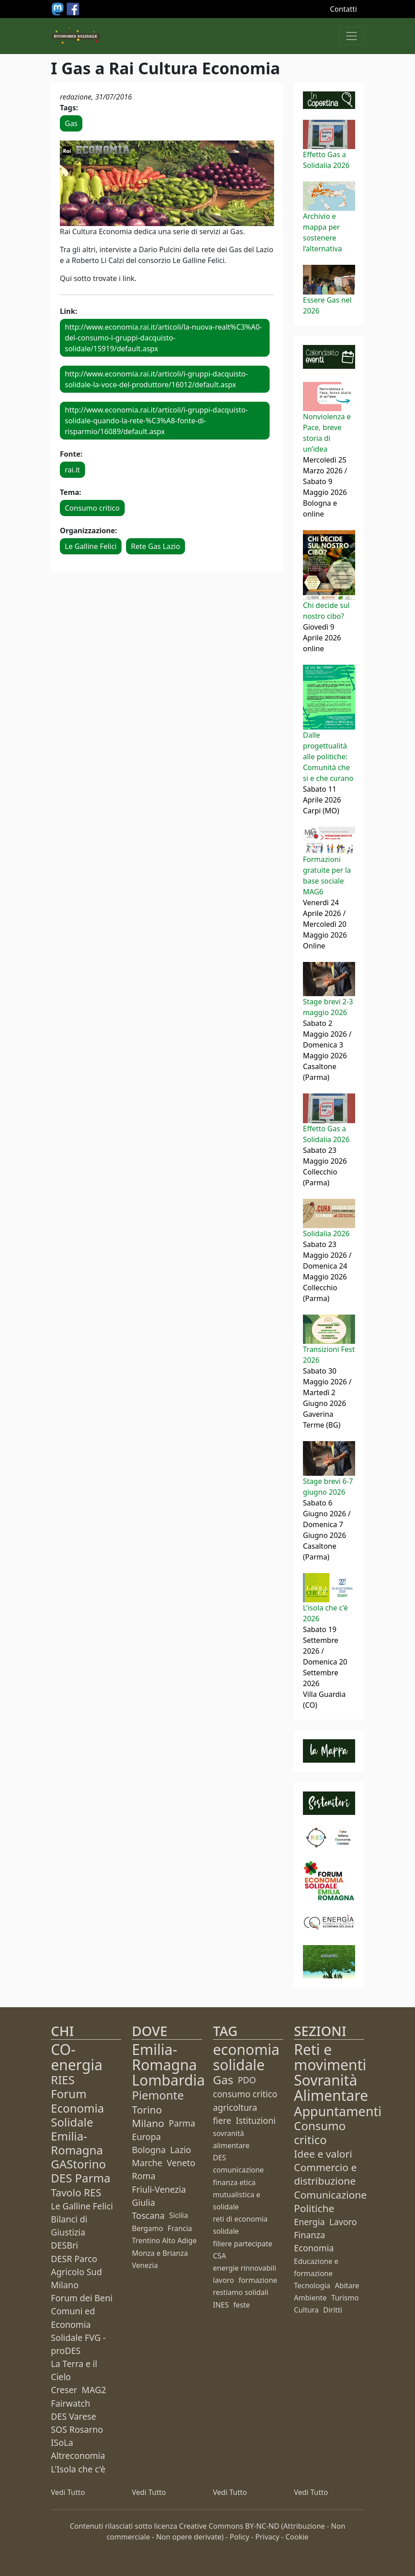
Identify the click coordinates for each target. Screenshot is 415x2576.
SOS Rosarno (77, 2429)
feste (241, 2305)
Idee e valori (323, 2154)
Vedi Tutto (68, 2492)
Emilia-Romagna (164, 2057)
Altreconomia (78, 2455)
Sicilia (178, 2215)
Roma (143, 2176)
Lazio (180, 2150)
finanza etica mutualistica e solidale (236, 2194)
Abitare (347, 2285)
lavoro (223, 2280)
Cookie (296, 2537)
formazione (258, 2280)
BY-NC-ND (262, 2526)
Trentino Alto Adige (164, 2240)
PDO (247, 2080)
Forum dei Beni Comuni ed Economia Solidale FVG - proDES (82, 2324)
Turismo (345, 2298)
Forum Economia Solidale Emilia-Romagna (77, 2122)
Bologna (149, 2150)
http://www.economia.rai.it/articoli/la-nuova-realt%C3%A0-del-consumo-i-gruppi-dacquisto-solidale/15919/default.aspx (163, 338)
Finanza (309, 2235)
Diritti (332, 2310)
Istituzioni (256, 2120)
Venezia (145, 2265)
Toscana (148, 2215)
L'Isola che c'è (78, 2469)
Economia (314, 2248)
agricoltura (235, 2107)
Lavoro (343, 2222)
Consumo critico (92, 508)
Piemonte (158, 2095)
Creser (64, 2390)
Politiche (314, 2208)
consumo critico (245, 2094)
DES (219, 2158)
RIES (63, 2080)
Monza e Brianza (160, 2253)
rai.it (72, 470)
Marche (147, 2163)
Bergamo (147, 2228)
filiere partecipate (242, 2244)
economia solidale (246, 2057)
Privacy (267, 2537)
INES (221, 2305)
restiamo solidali (240, 2292)
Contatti (343, 9)
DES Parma (80, 2178)
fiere (222, 2120)
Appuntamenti (338, 2111)
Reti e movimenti (330, 2057)
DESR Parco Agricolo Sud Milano (76, 2272)
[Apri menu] (351, 36)
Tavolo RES (76, 2193)
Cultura (306, 2310)
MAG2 (93, 2390)
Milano (148, 2123)
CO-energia (77, 2057)
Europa (146, 2137)
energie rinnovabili (244, 2268)
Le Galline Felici (91, 546)
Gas (71, 123)
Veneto (181, 2163)
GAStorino (78, 2164)
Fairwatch (70, 2403)
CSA (219, 2256)
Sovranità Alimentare (331, 2087)
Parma (182, 2123)
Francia (179, 2228)
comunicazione (238, 2170)
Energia (309, 2222)
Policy (239, 2537)
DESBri (64, 2245)
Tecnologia (312, 2285)
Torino (147, 2110)
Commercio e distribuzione (325, 2174)
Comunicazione (330, 2195)
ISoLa (62, 2442)
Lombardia (168, 2080)
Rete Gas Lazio (155, 546)
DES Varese (73, 2416)
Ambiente (310, 2298)
